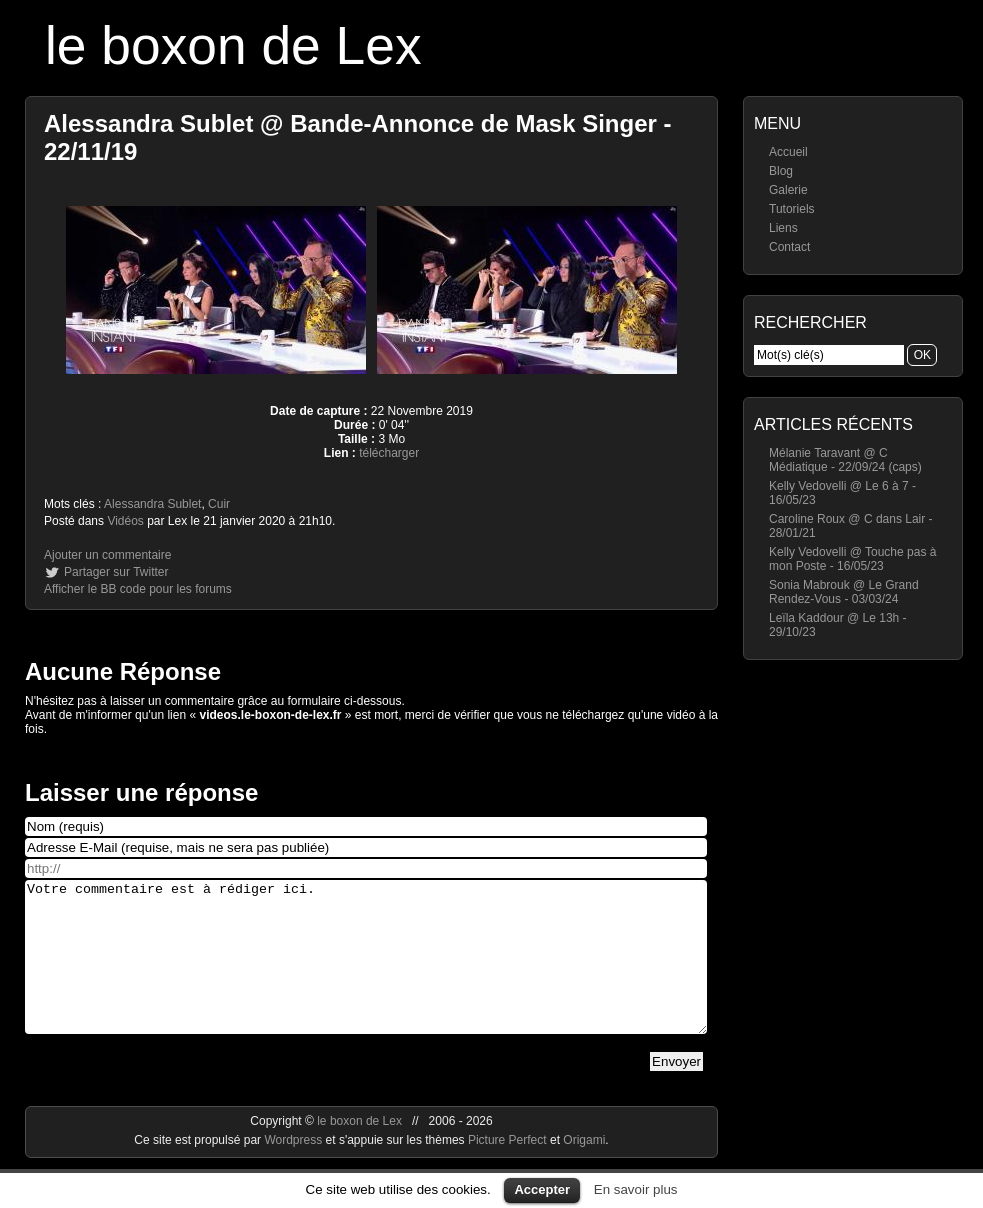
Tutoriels (792, 209)
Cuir (219, 504)
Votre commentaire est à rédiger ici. (366, 972)
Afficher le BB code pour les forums (138, 589)
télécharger (389, 453)
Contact (789, 247)
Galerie (788, 190)
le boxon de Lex (233, 45)
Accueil (788, 152)
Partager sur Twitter (116, 572)
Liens (783, 228)
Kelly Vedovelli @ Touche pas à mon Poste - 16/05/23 (852, 559)
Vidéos (125, 521)
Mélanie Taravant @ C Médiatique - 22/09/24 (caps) (845, 460)
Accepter (542, 1189)
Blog (781, 171)
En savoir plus (636, 1189)
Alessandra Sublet (152, 504)
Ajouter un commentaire (107, 555)
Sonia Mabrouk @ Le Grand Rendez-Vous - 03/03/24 (844, 592)
